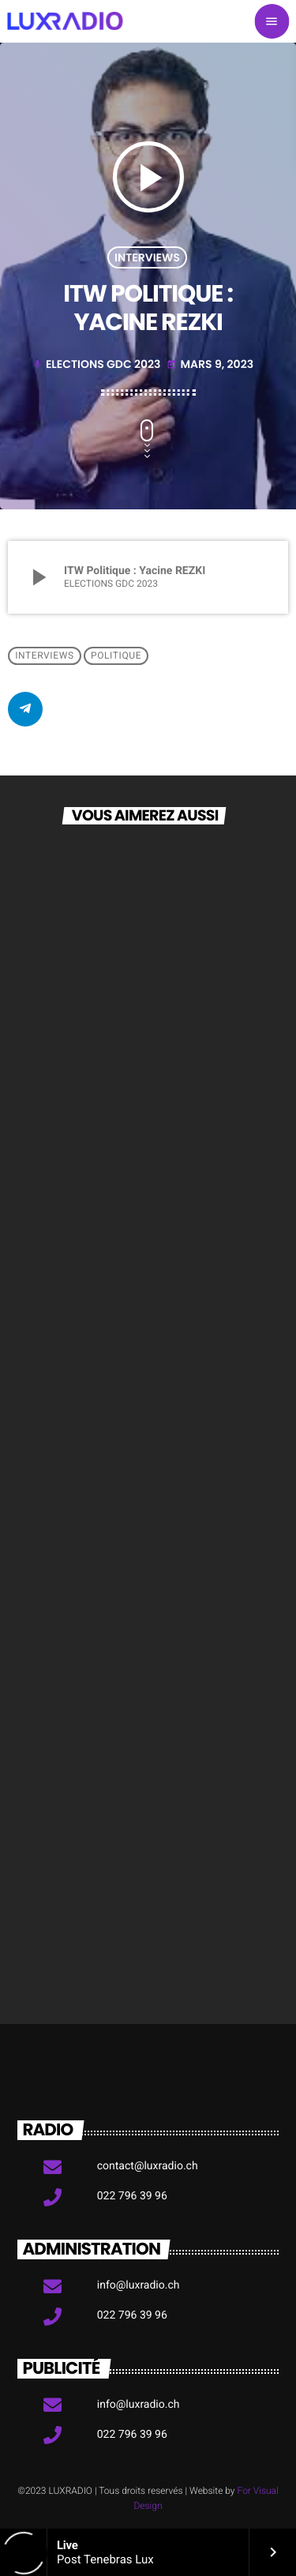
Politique (116, 656)
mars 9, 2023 (210, 364)
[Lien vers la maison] (64, 21)
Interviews (147, 257)
